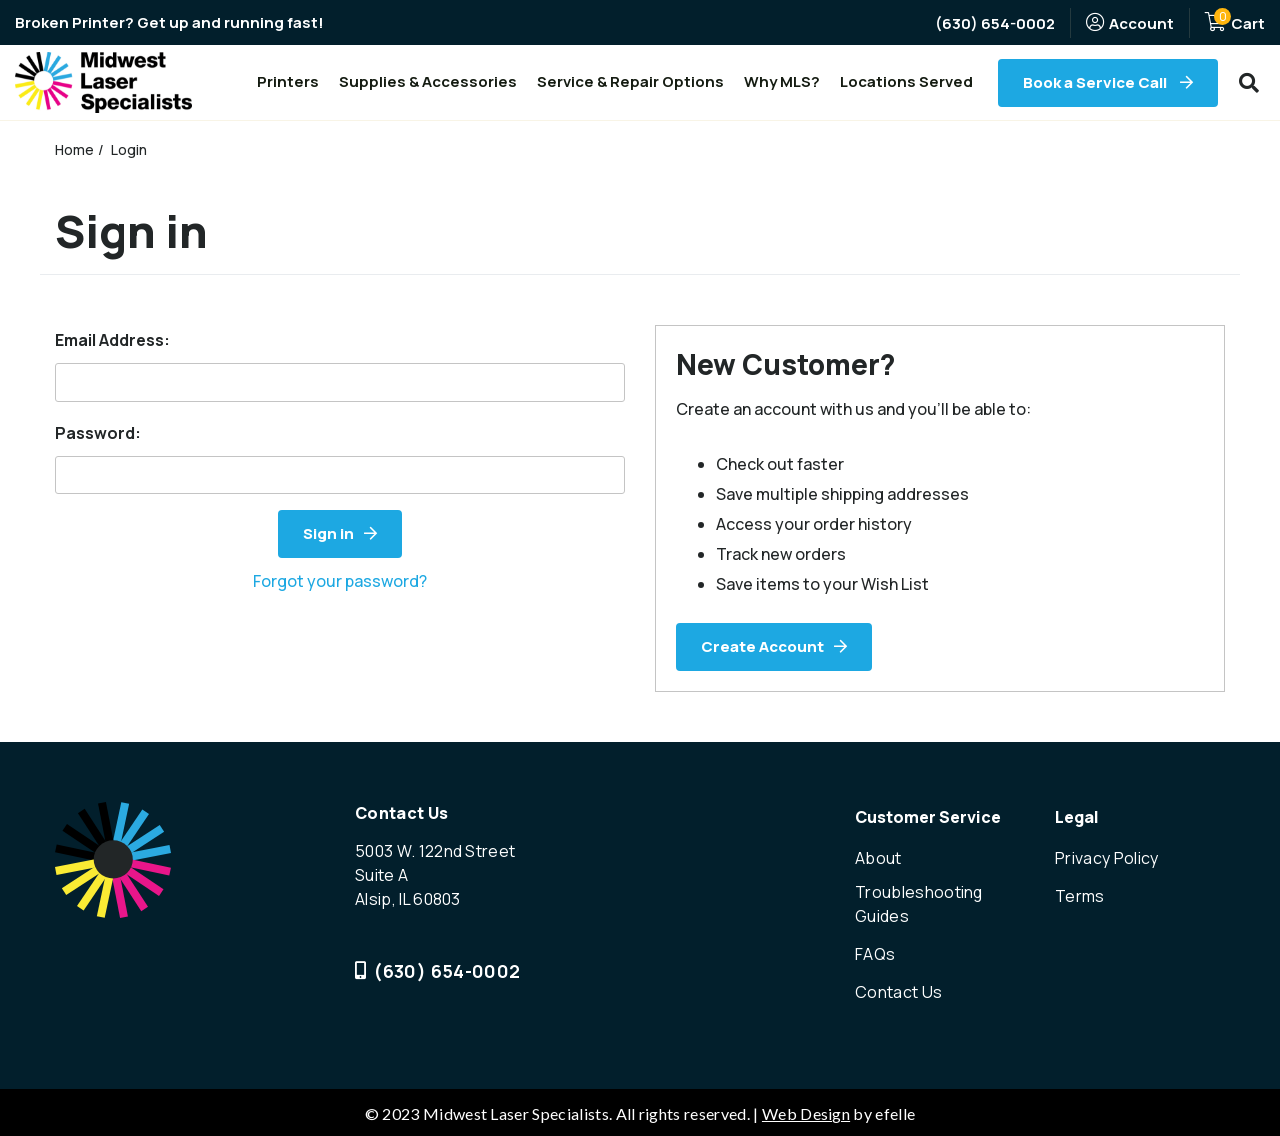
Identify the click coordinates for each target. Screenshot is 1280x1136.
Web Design (806, 1111)
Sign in (328, 533)
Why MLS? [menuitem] (782, 81)
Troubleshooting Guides (919, 904)
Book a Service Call (1096, 82)
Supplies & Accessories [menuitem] (428, 81)
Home (75, 149)
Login (130, 149)
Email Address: (112, 340)
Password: (98, 433)
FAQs (875, 953)
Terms (1080, 895)
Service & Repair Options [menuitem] (630, 81)
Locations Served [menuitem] (906, 81)
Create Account (762, 646)
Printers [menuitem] (288, 81)
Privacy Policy (1106, 858)
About (878, 858)
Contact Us (898, 990)
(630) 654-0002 (995, 23)
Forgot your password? (340, 581)
